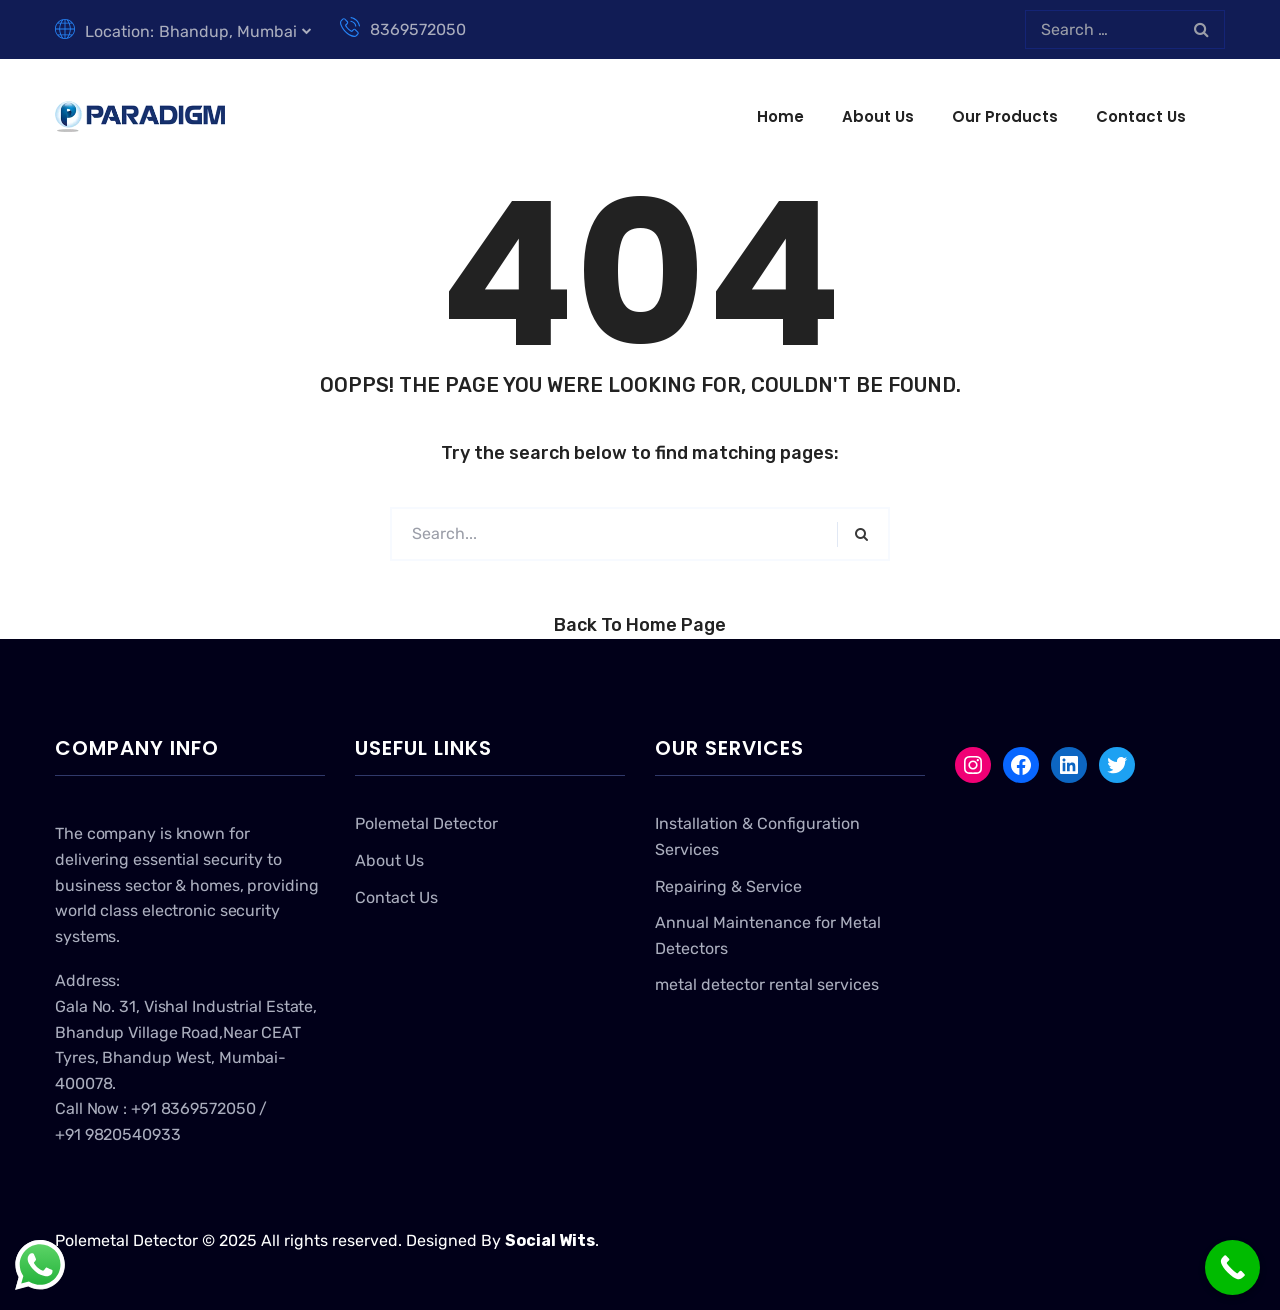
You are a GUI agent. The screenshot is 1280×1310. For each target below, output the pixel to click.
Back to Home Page (640, 625)
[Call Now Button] (1232, 1267)
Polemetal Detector (426, 823)
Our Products (1005, 116)
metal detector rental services (767, 984)
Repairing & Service (728, 886)
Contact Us (1141, 116)
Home (780, 116)
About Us (878, 116)
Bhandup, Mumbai (228, 31)
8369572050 (403, 29)
